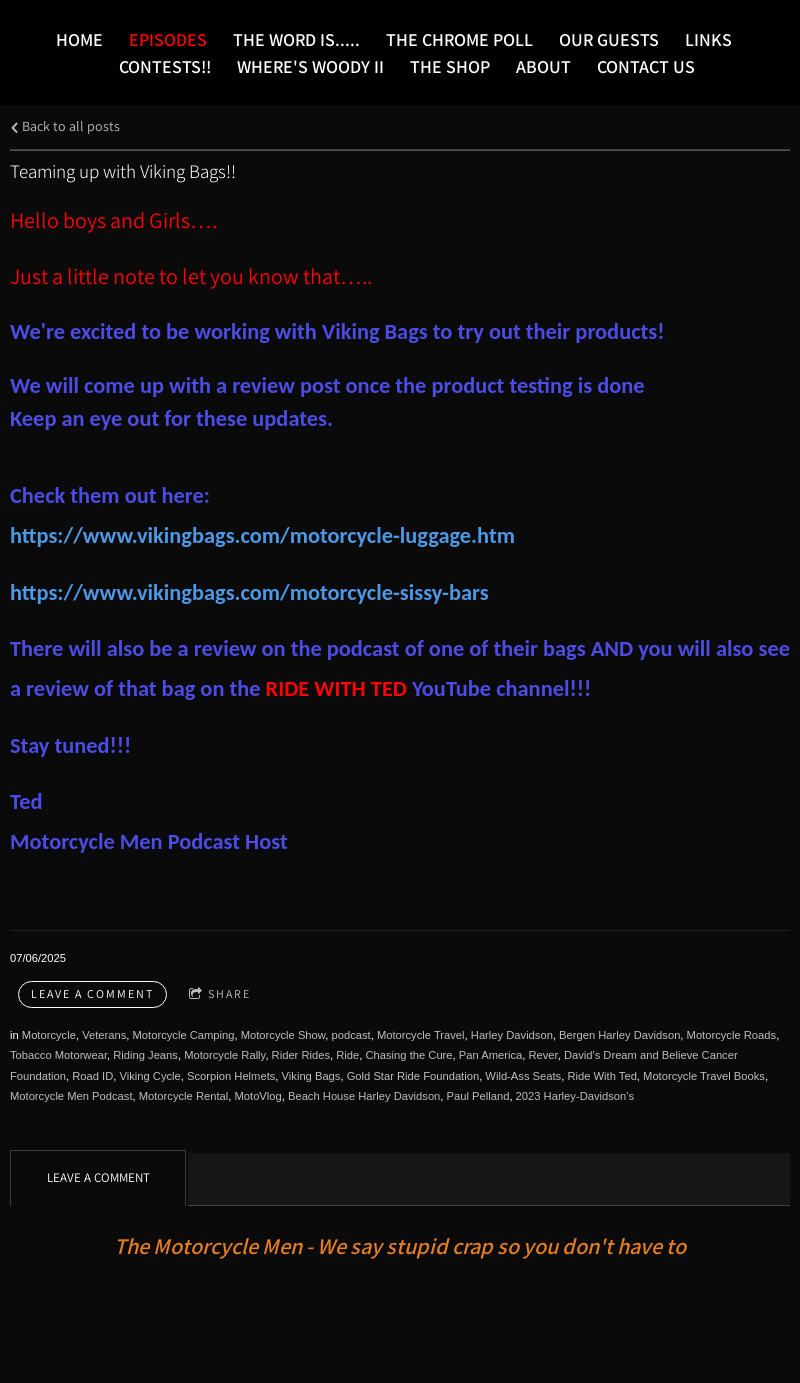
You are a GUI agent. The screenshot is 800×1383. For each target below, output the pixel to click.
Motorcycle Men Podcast (71, 1096)
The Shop (450, 66)
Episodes (168, 39)
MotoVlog (257, 1096)
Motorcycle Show (283, 1035)
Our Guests (609, 39)
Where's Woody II (310, 66)
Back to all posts (65, 125)
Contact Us (646, 66)
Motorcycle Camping (184, 1035)
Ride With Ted (601, 1076)
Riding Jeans (145, 1055)
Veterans (104, 1035)
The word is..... (296, 39)
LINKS (708, 39)
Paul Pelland (478, 1096)
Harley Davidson (512, 1035)
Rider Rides (301, 1055)
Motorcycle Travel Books (704, 1076)
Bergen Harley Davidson (619, 1035)
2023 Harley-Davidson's (575, 1096)
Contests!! (165, 66)
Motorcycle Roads (732, 1035)
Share (220, 994)
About (543, 66)
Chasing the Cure (409, 1055)
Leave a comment (92, 993)
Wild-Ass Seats (523, 1076)
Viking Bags (311, 1076)
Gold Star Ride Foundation (413, 1076)
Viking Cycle (149, 1076)
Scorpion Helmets (231, 1076)
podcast (351, 1035)
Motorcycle (49, 1035)
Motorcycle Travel (421, 1035)
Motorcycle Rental (184, 1096)
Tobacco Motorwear (58, 1055)
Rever (542, 1055)
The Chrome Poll (459, 39)
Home (79, 39)
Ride (347, 1055)
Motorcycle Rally (224, 1055)
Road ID (92, 1076)
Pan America (490, 1055)
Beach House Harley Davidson (364, 1096)
